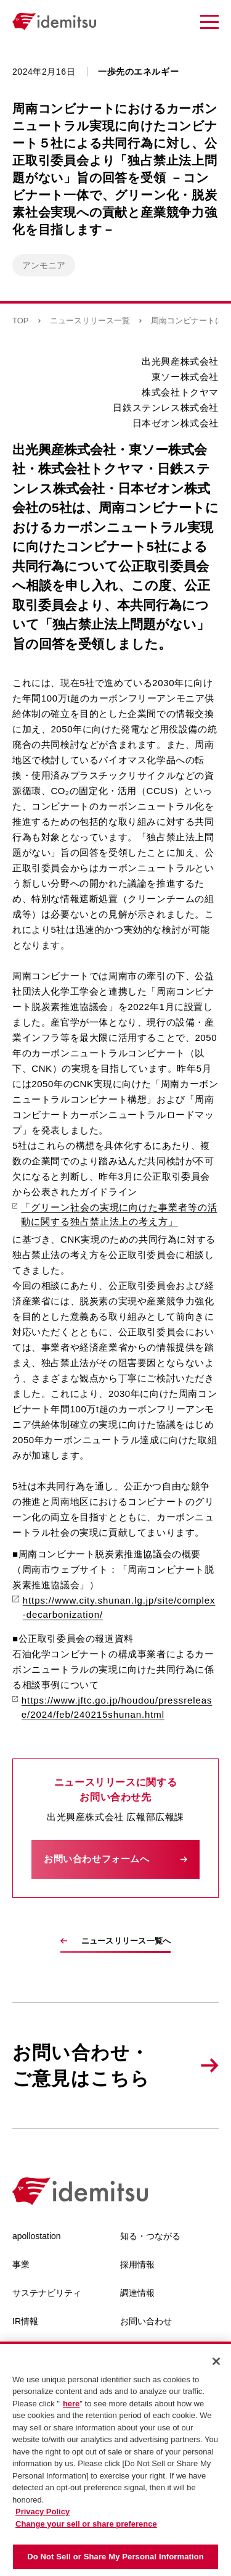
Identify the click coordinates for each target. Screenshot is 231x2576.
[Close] (216, 2361)
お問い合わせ (146, 2321)
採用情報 (137, 2264)
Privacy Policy (42, 2511)
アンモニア (43, 265)
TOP (20, 320)
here (71, 2403)
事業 (21, 2264)
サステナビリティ (46, 2293)
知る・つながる (150, 2236)
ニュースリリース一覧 (90, 320)
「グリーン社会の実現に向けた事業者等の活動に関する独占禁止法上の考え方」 (114, 1214)
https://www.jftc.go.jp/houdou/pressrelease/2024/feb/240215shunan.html (112, 1707)
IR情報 (25, 2321)
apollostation (36, 2236)
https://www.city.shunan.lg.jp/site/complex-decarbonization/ (113, 1607)
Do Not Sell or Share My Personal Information (115, 2556)
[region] (115, 2459)
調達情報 (137, 2293)
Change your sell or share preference (86, 2523)
